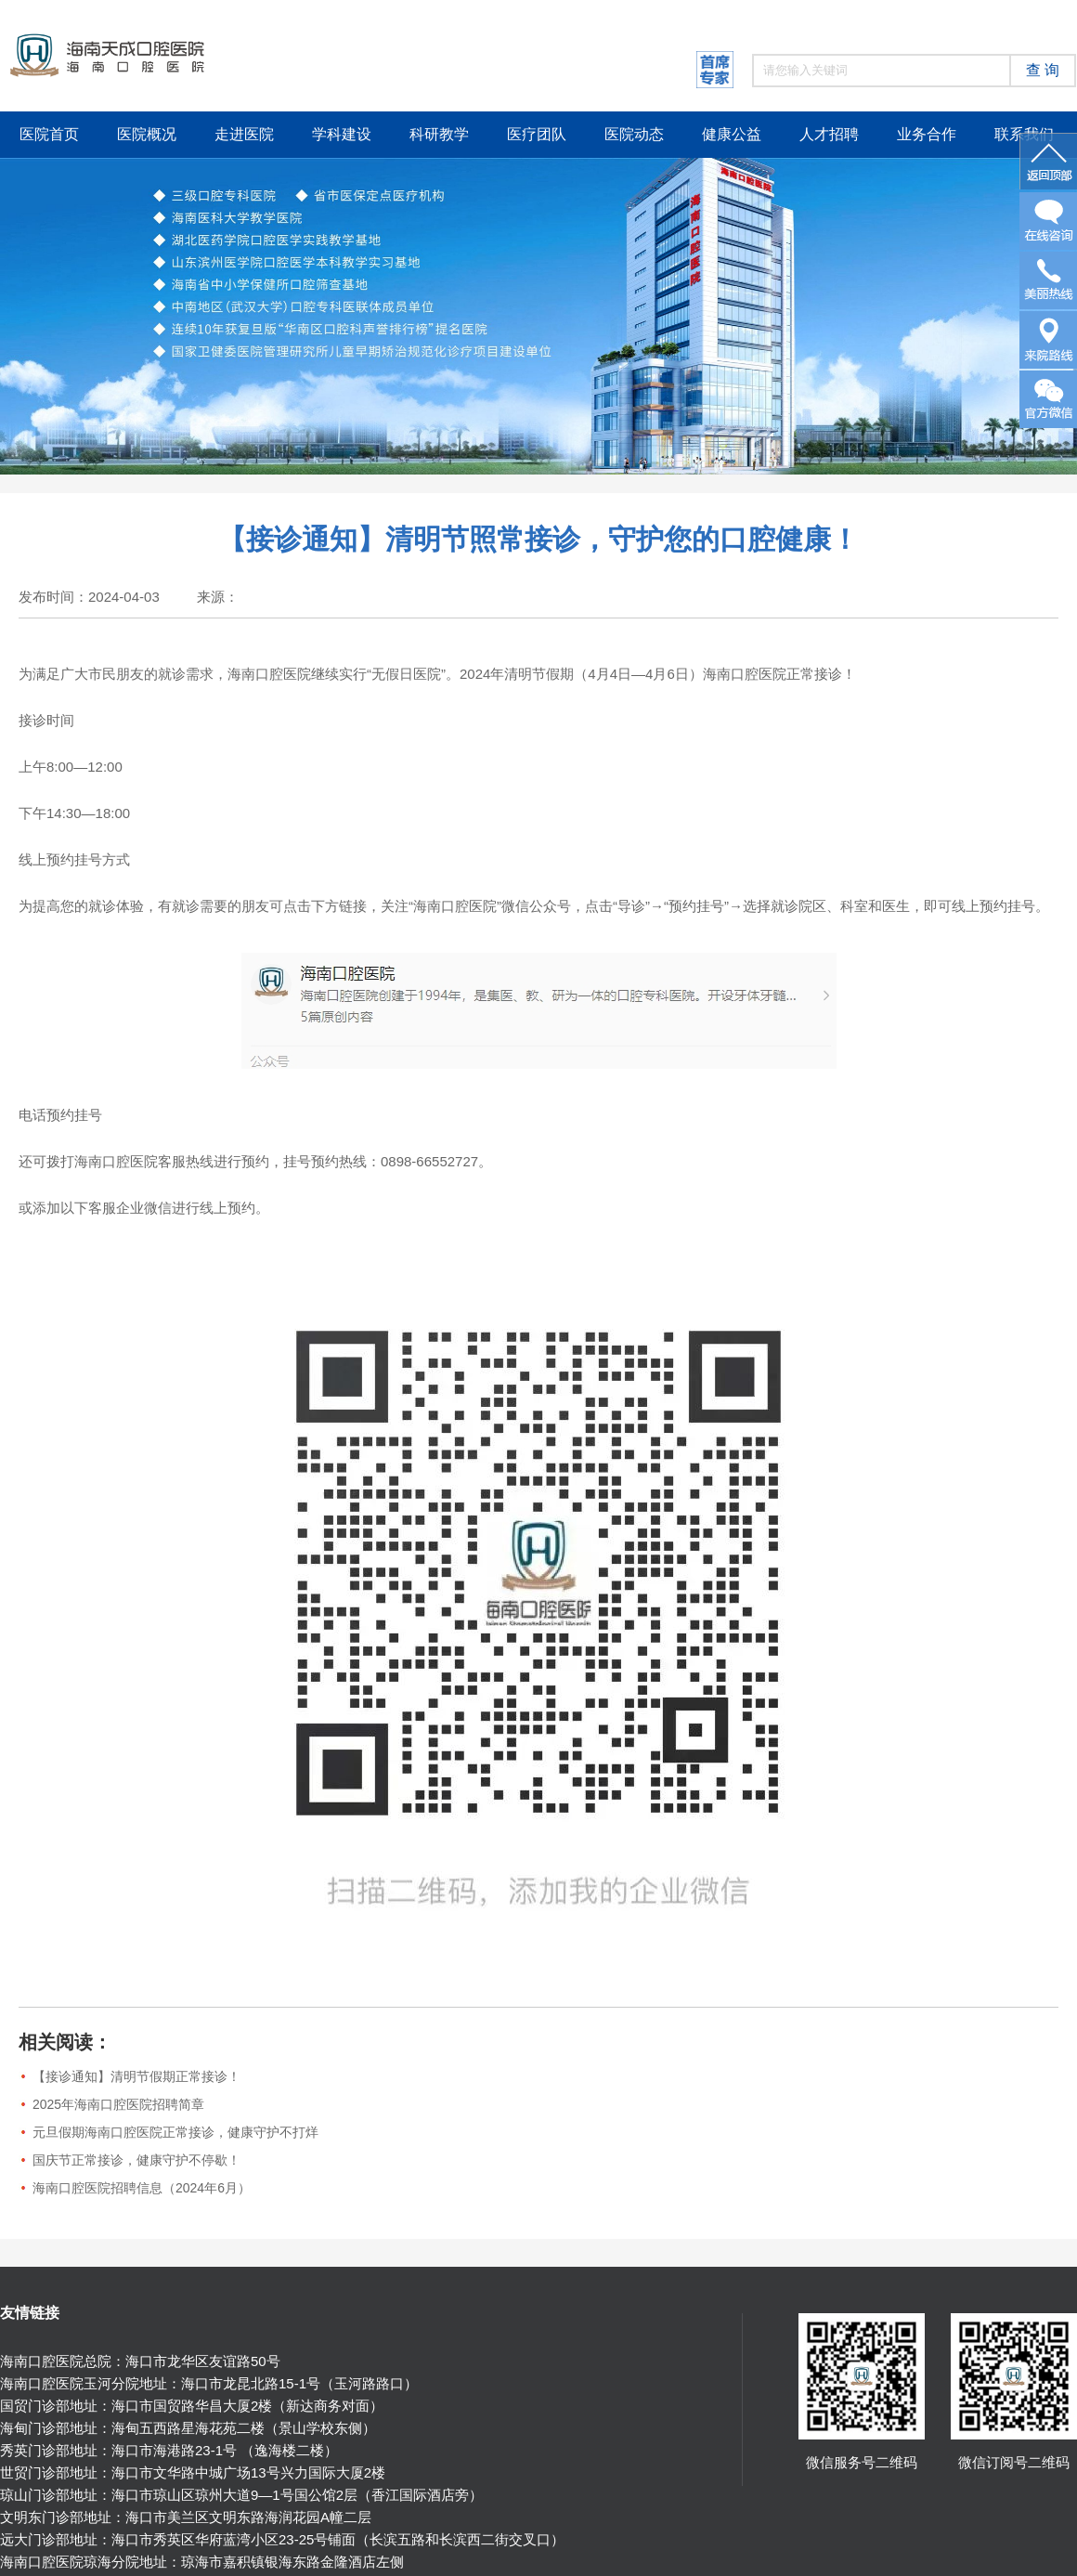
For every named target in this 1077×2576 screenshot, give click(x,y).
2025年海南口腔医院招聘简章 (118, 2104)
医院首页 (49, 134)
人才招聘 (829, 134)
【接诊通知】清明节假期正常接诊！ (136, 2076)
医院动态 (634, 134)
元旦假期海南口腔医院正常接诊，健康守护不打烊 (175, 2132)
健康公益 (731, 134)
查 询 (1042, 70)
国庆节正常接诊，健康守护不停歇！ (136, 2160)
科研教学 (439, 134)
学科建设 (341, 134)
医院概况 (146, 134)
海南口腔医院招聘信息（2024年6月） (141, 2187)
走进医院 (244, 134)
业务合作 (926, 134)
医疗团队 (536, 134)
